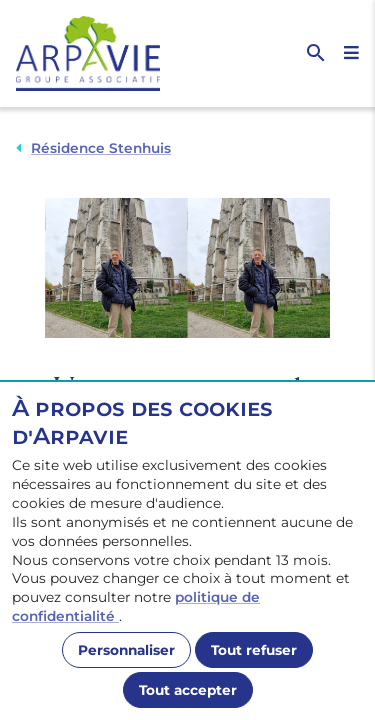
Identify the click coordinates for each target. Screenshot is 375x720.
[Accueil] (102, 53)
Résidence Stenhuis (101, 148)
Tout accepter (188, 690)
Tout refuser (254, 650)
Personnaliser (126, 650)
